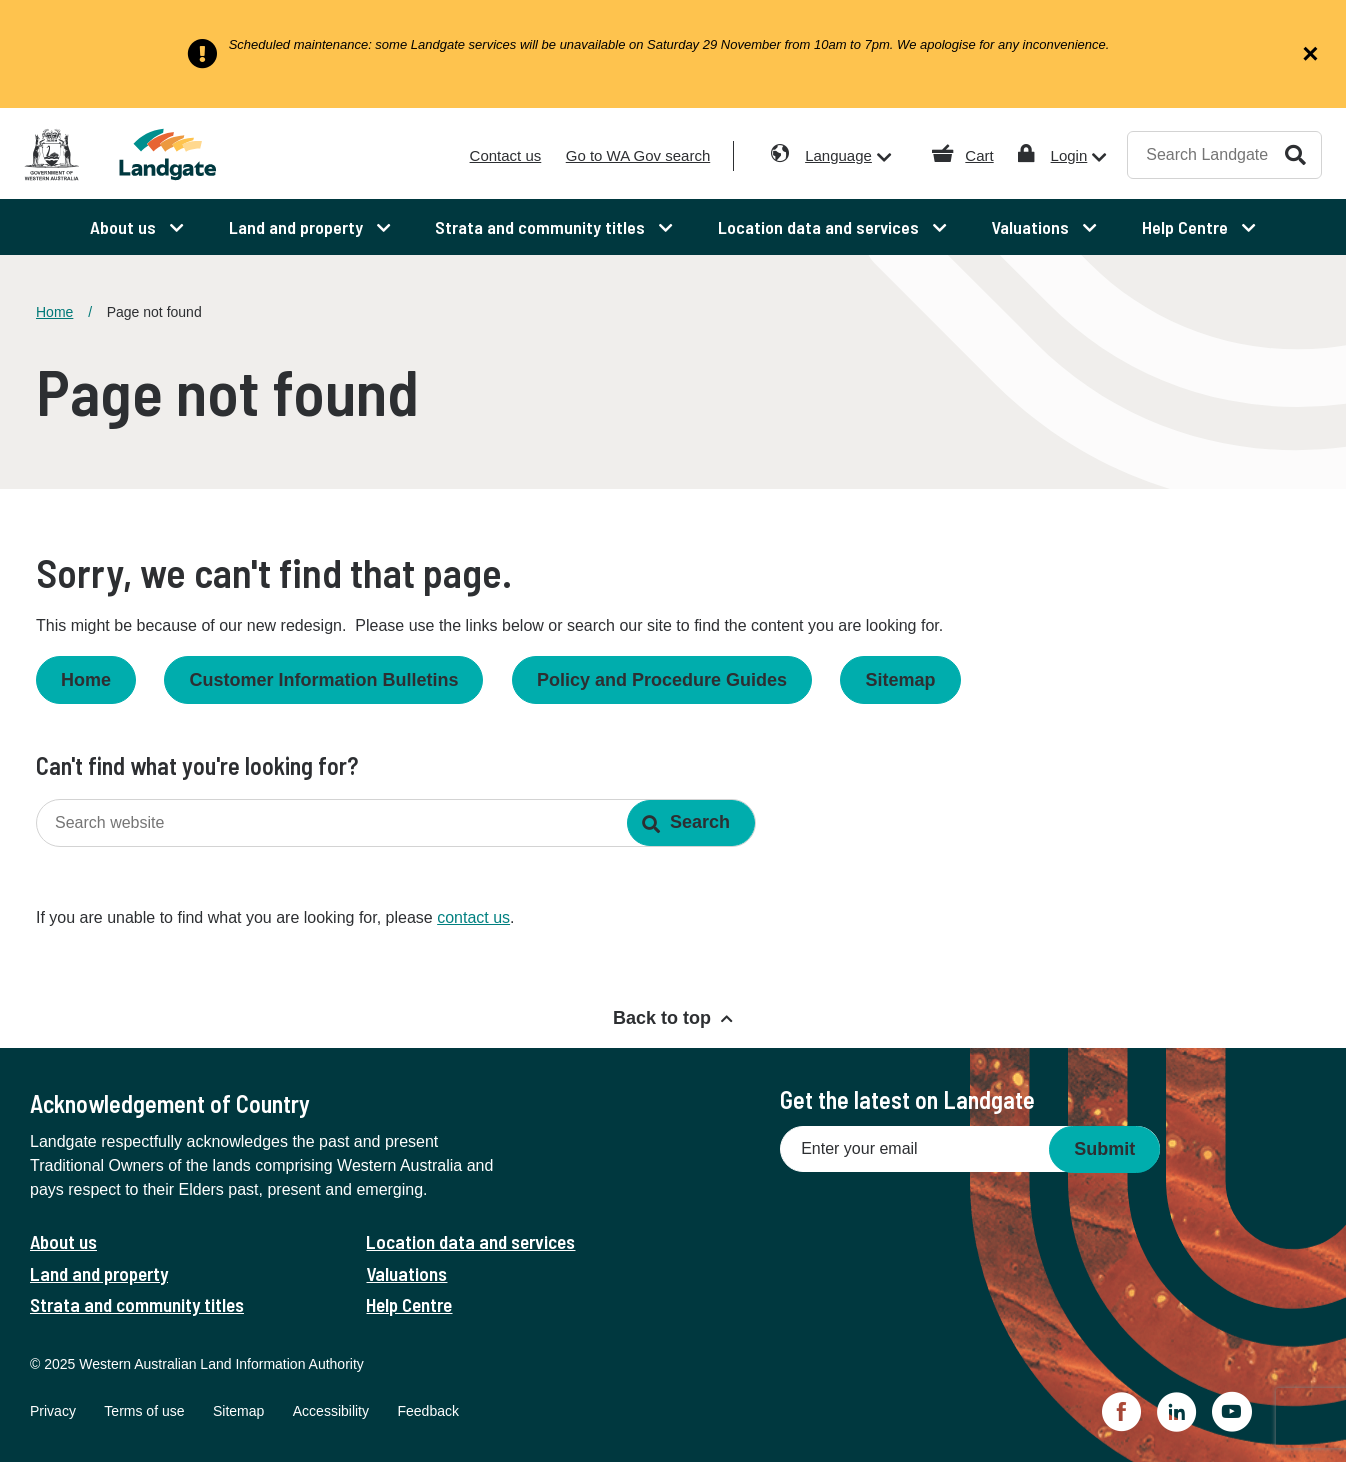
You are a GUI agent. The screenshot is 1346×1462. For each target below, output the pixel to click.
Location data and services (470, 1241)
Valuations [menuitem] (1032, 227)
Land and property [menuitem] (298, 227)
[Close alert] (1310, 54)
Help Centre (409, 1304)
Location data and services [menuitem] (820, 227)
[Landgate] (186, 154)
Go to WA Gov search (638, 155)
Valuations (406, 1273)
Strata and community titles (137, 1304)
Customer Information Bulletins (323, 680)
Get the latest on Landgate (907, 1099)
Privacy (53, 1411)
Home (54, 312)
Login (1069, 155)
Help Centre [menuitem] (1187, 227)
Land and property (99, 1273)
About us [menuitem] (125, 227)
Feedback (427, 1411)
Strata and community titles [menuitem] (542, 227)
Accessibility (331, 1411)
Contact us (506, 155)
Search (1295, 154)
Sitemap (900, 680)
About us (63, 1241)
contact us (473, 917)
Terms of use (144, 1411)
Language (838, 155)
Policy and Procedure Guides (662, 680)
